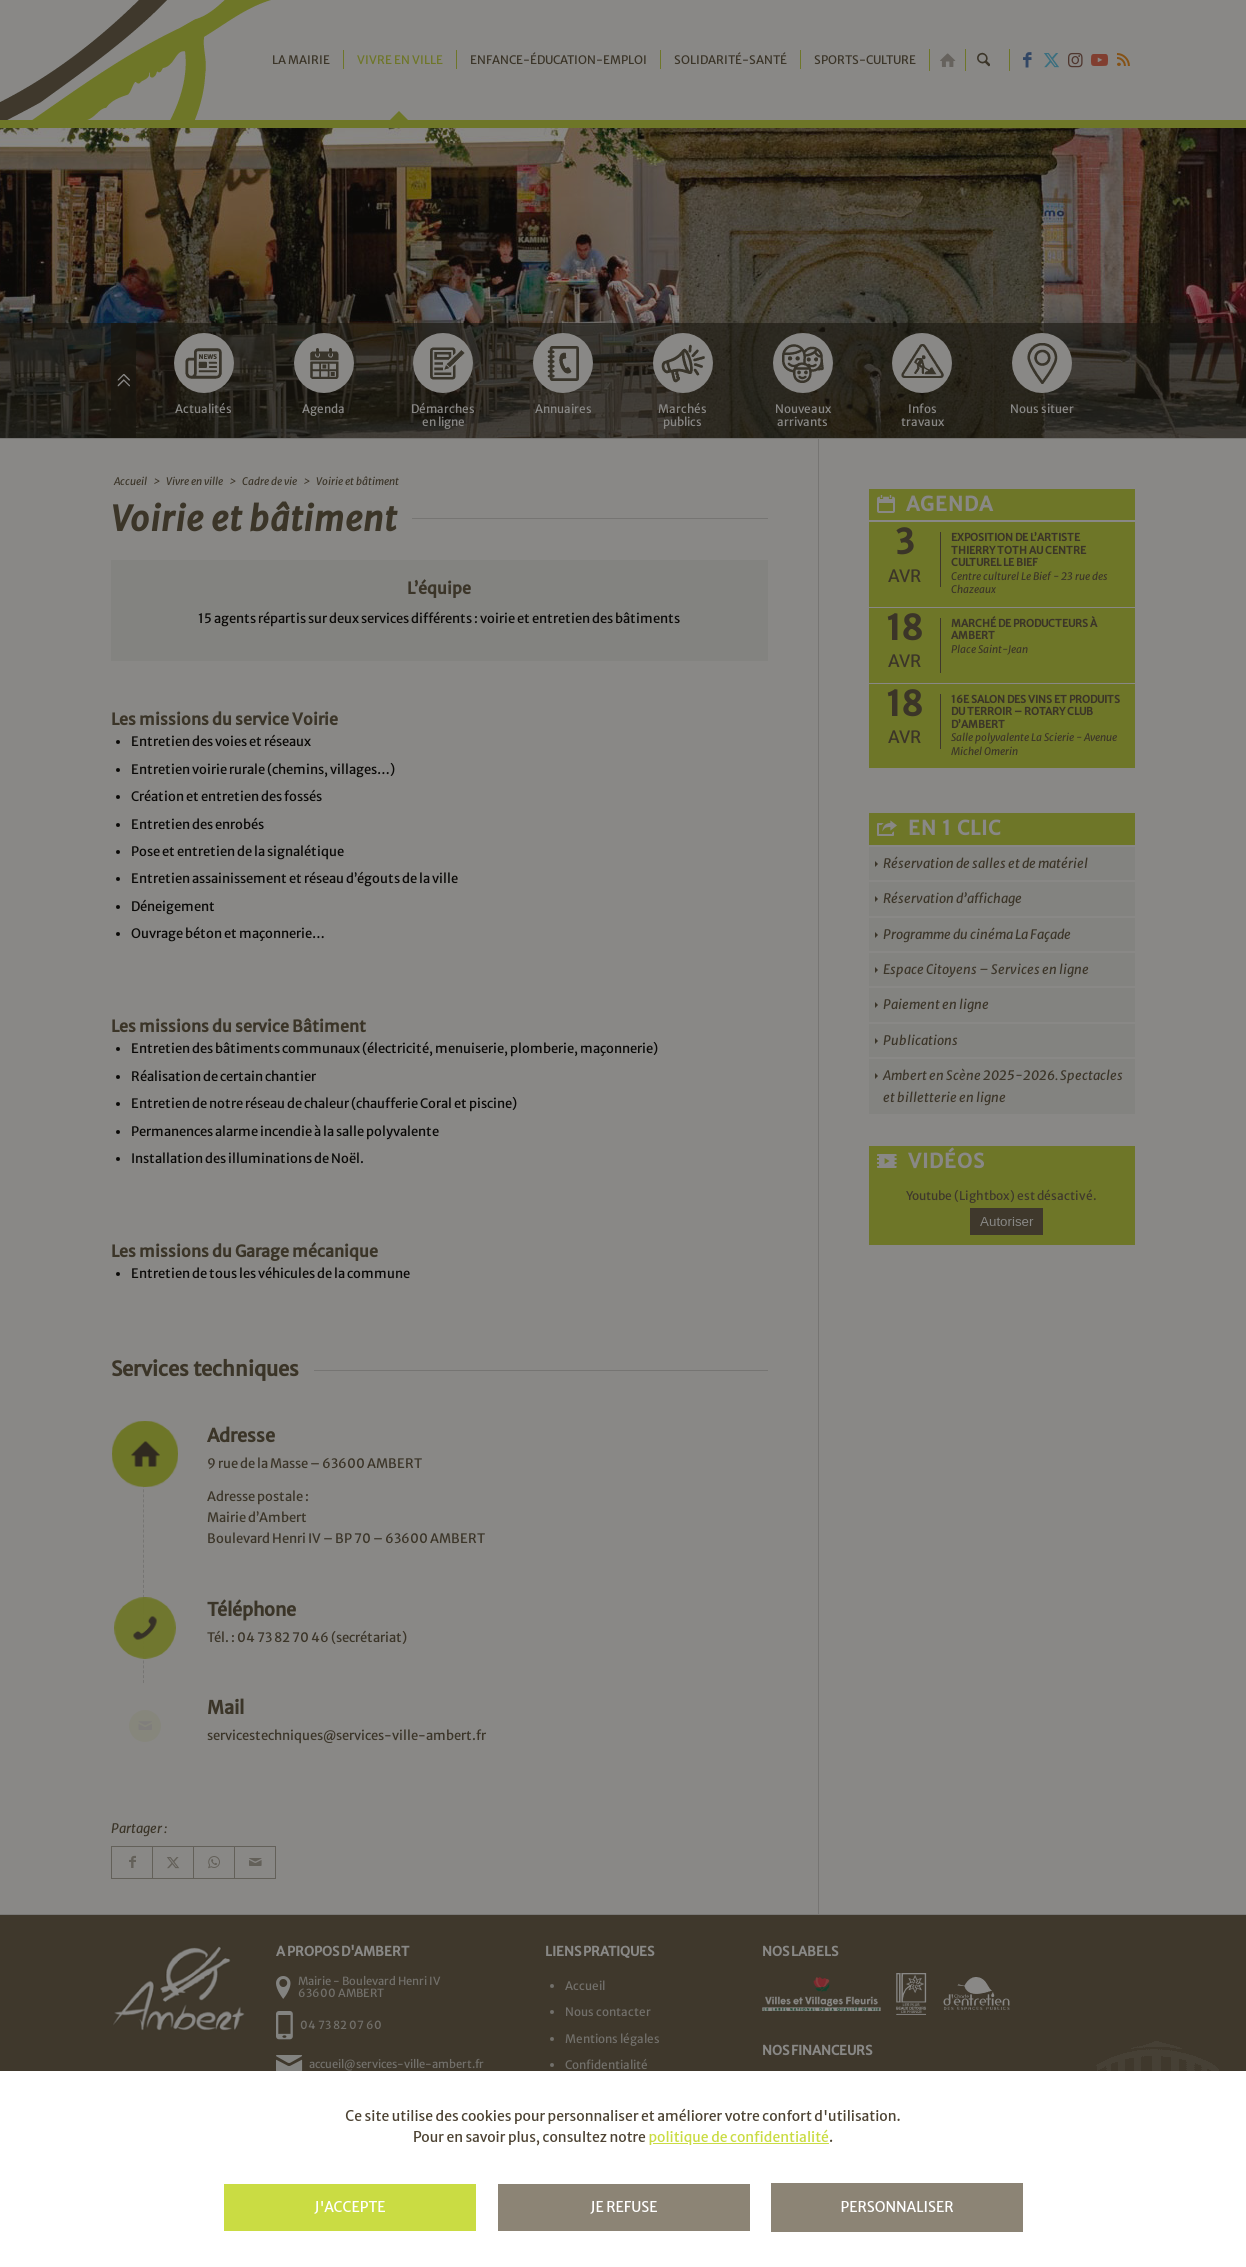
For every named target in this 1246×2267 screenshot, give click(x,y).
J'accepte (349, 2207)
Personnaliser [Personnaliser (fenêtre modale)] (896, 2207)
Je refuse (623, 2207)
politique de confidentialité (738, 2137)
